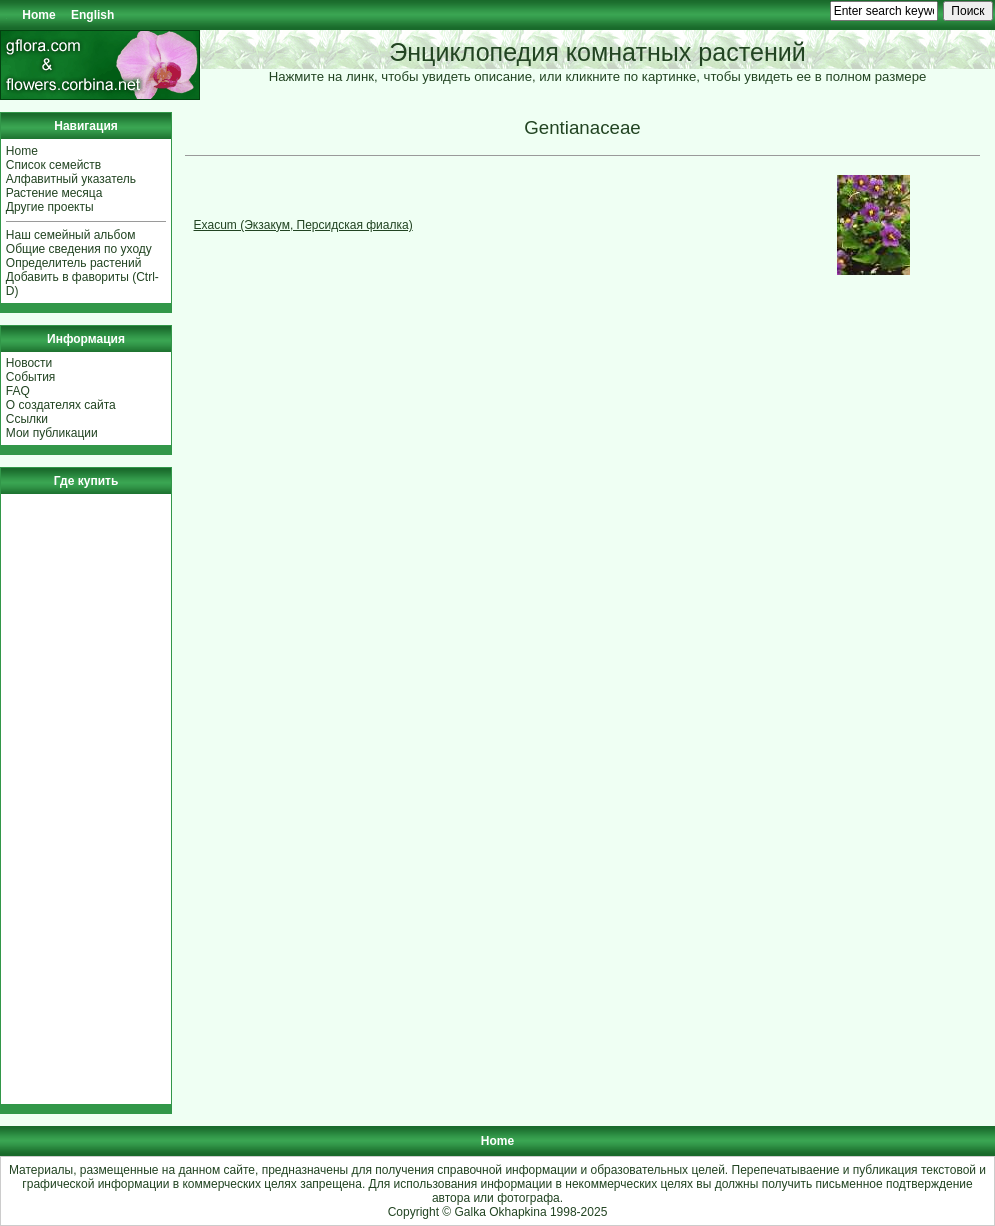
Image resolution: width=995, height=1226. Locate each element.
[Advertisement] (66, 799)
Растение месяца (54, 193)
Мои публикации (52, 433)
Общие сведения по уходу (79, 249)
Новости (29, 363)
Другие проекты (50, 207)
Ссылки (27, 419)
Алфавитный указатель (71, 179)
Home (38, 15)
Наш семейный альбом (71, 235)
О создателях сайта (61, 405)
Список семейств (53, 165)
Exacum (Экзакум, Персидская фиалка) (303, 225)
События (31, 377)
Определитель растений (74, 263)
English (92, 15)
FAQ (18, 391)
